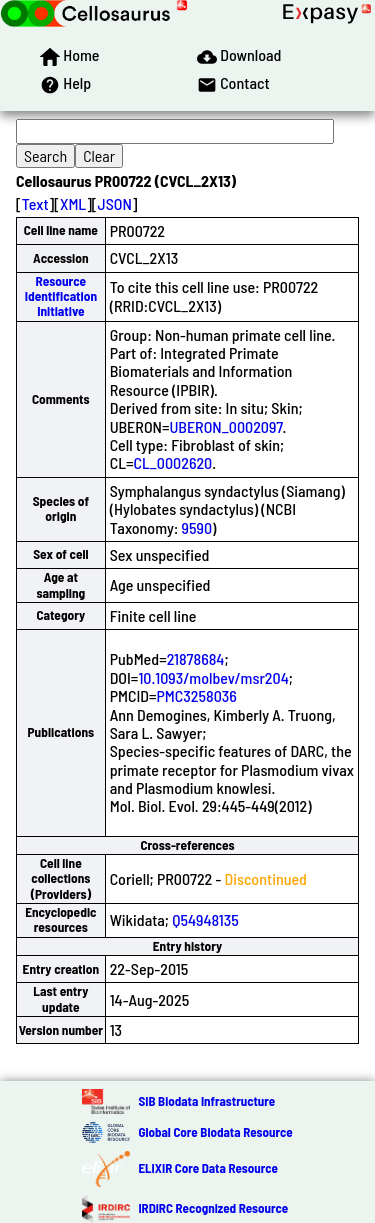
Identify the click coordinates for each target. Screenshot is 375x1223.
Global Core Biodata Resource (215, 1132)
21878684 (196, 658)
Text (35, 203)
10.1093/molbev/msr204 (213, 677)
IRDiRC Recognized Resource (213, 1208)
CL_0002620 (172, 462)
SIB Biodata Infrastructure (206, 1101)
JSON (115, 203)
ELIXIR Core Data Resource (207, 1168)
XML (73, 203)
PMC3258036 (197, 695)
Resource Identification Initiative (61, 296)
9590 (197, 527)
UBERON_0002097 (225, 426)
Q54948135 (205, 919)
